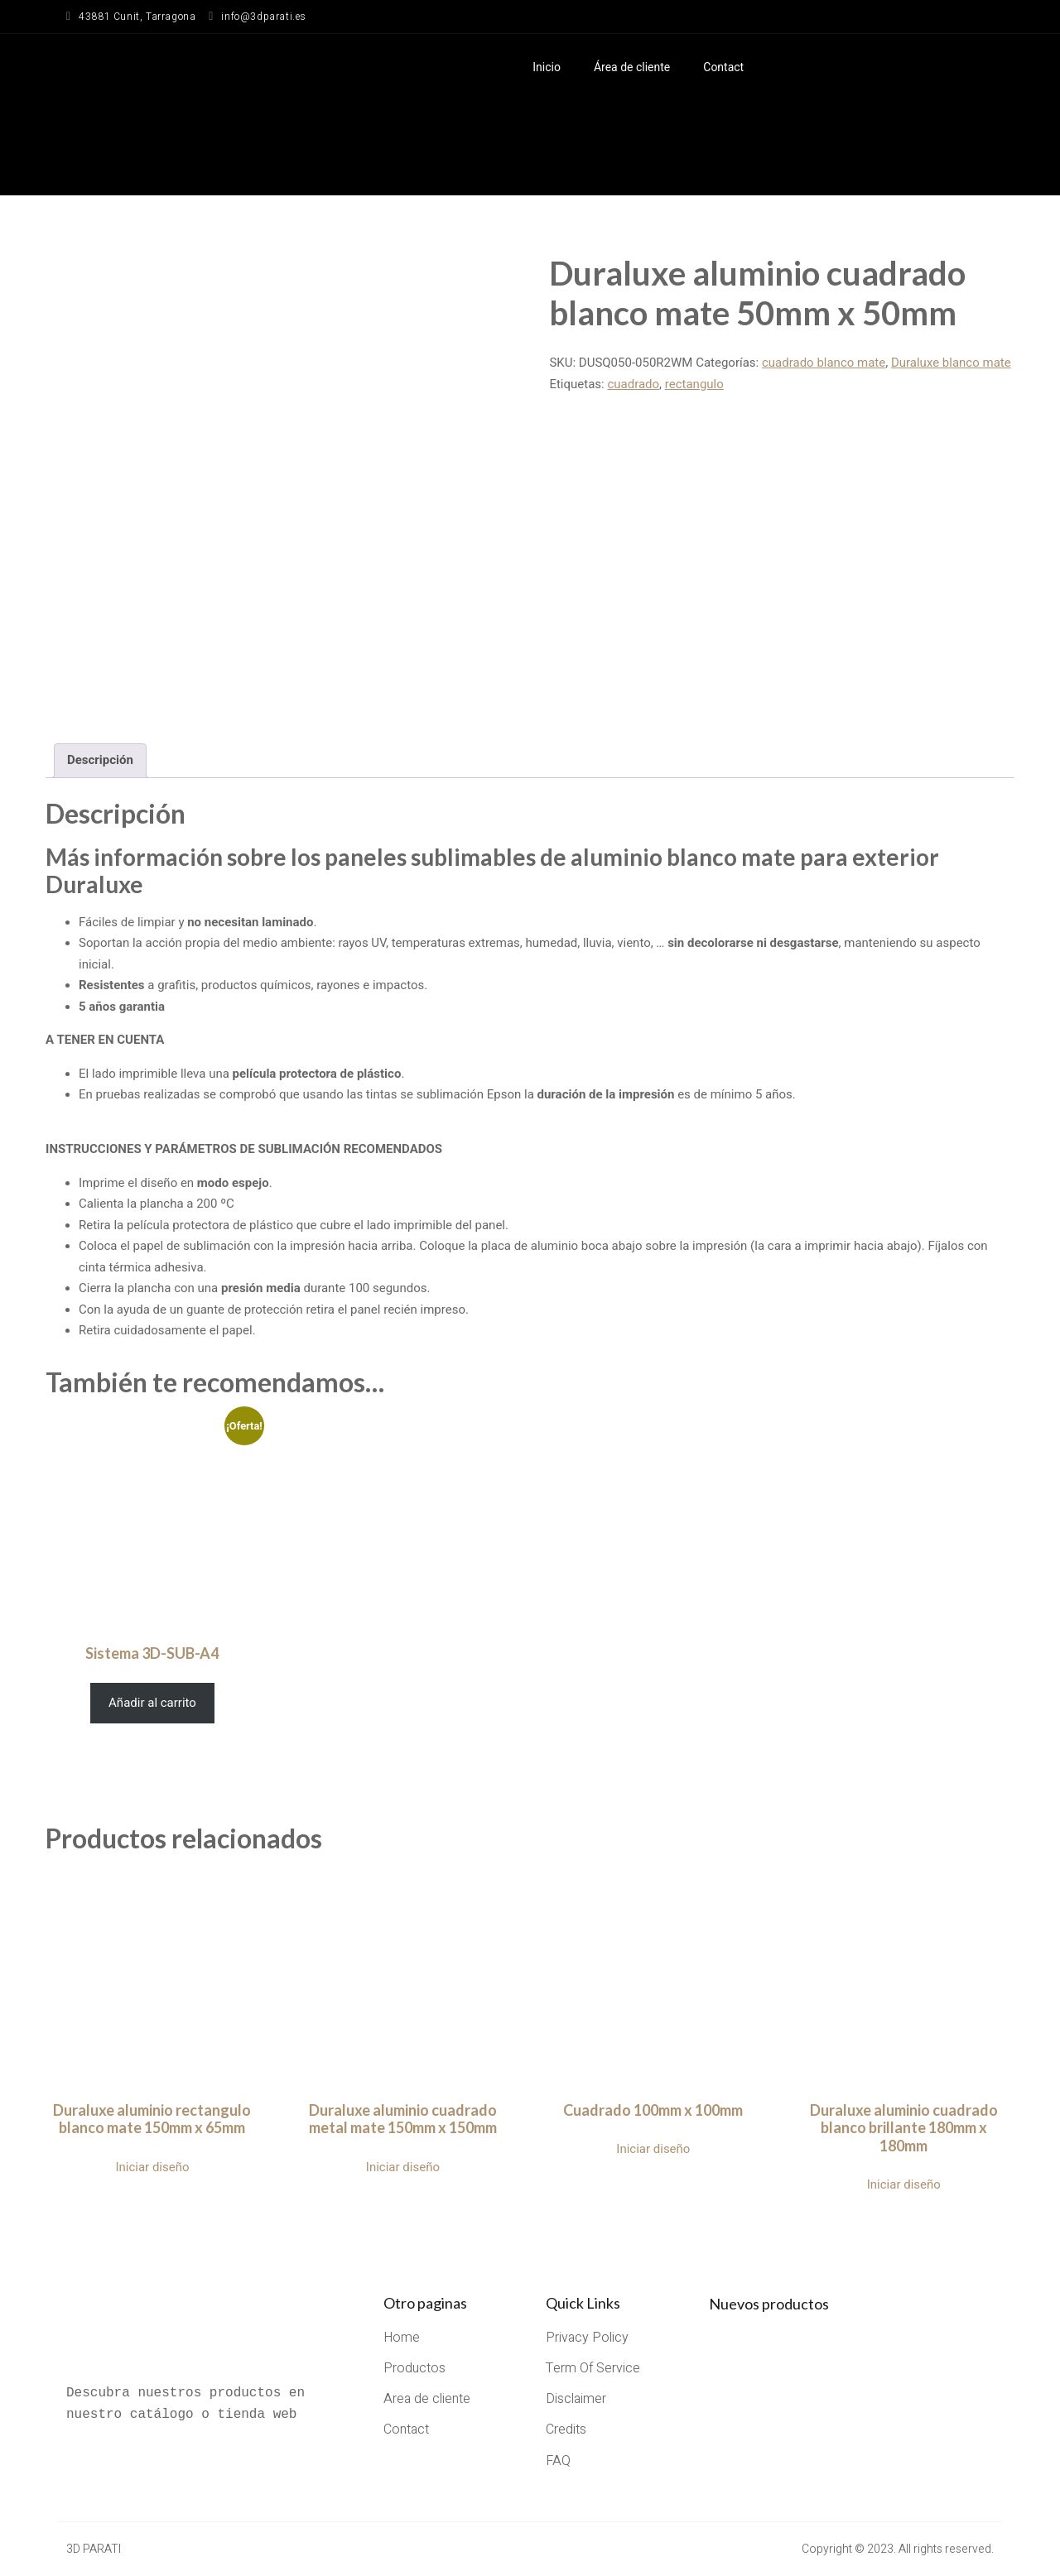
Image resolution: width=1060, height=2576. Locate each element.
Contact (723, 67)
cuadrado (633, 384)
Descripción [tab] (100, 759)
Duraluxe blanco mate (951, 362)
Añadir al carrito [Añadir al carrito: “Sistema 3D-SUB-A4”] (152, 1702)
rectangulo (694, 384)
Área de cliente (632, 67)
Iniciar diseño (152, 2167)
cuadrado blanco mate (823, 362)
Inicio (546, 67)
